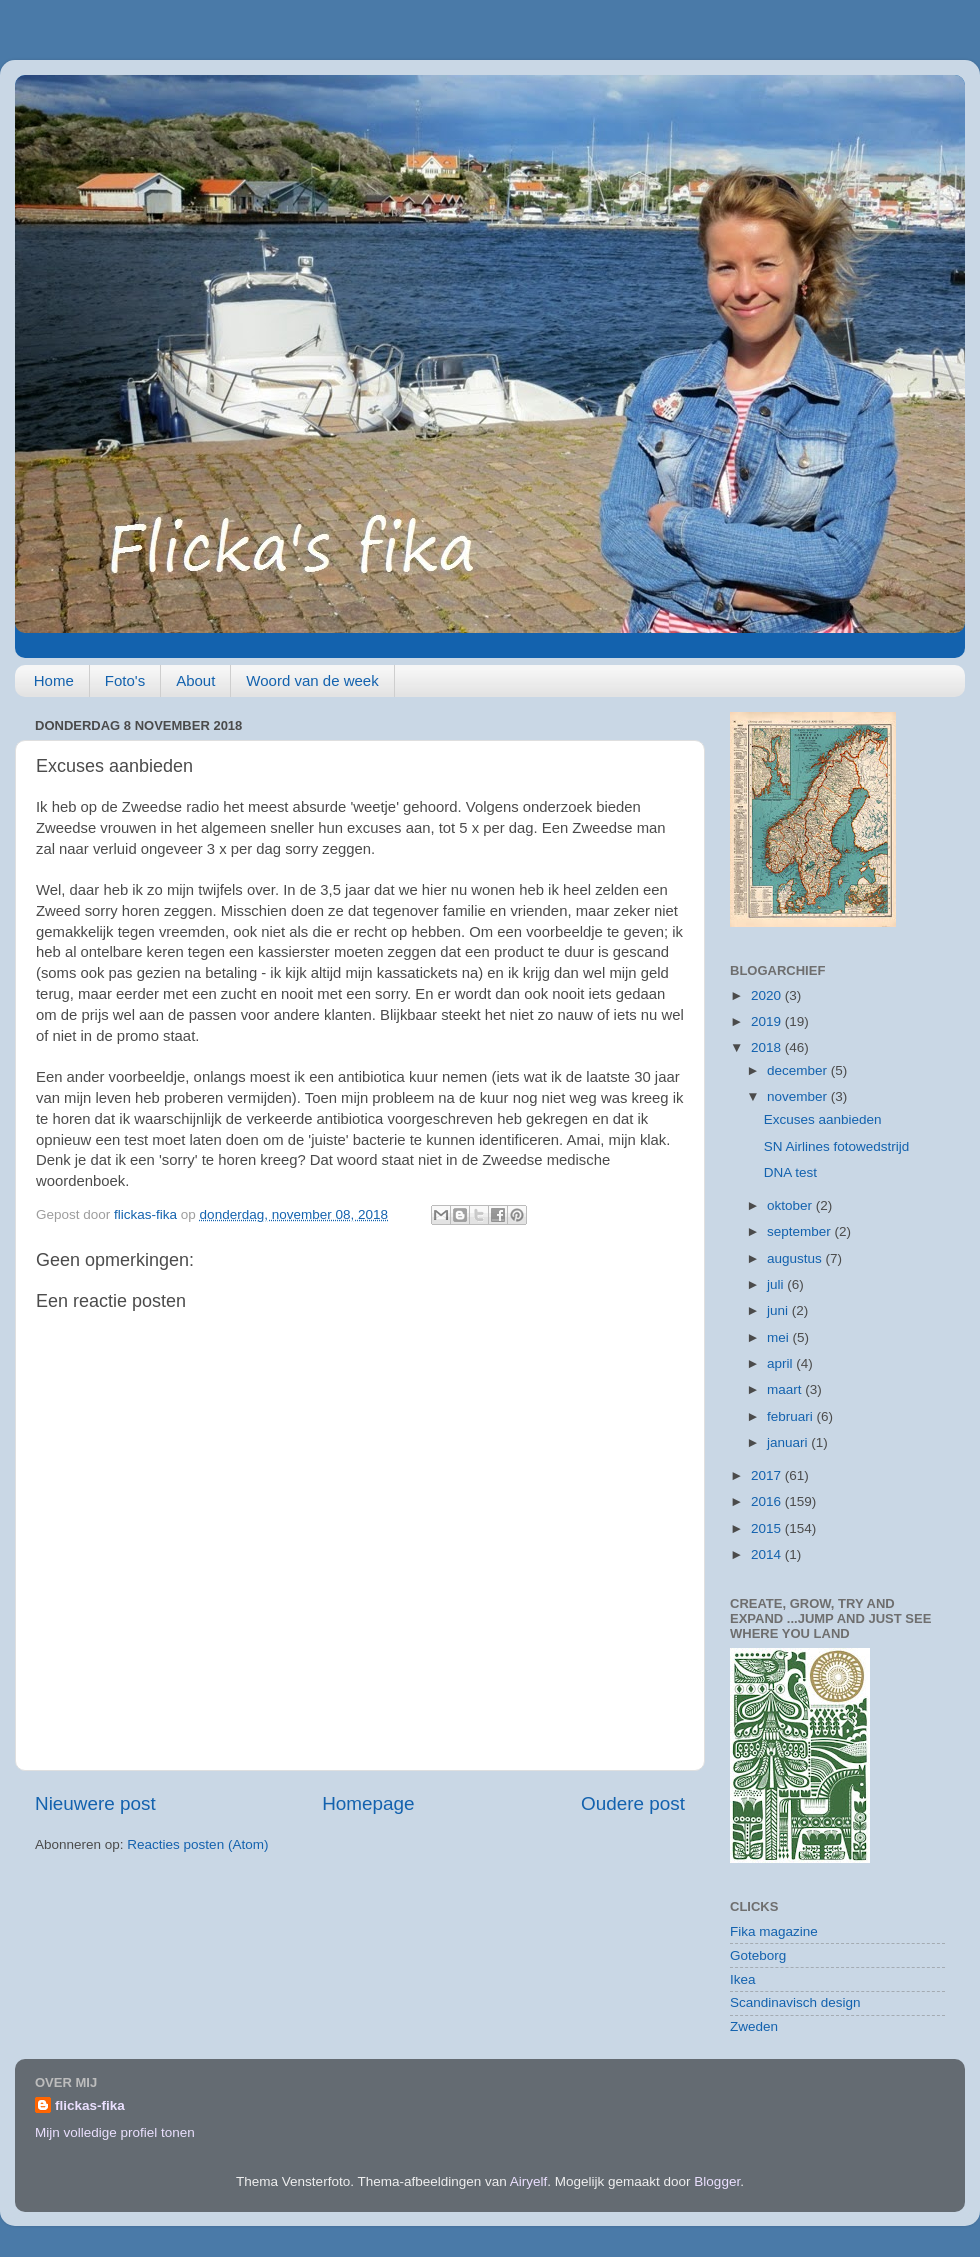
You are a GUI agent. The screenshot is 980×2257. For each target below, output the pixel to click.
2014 (768, 1554)
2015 (768, 1528)
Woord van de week (312, 680)
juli (777, 1284)
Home (54, 680)
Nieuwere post (95, 1803)
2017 (768, 1475)
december (799, 1070)
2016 (768, 1501)
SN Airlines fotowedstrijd (837, 1146)
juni (779, 1310)
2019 (768, 1021)
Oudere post (633, 1803)
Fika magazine (774, 1931)
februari (792, 1416)
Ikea (743, 1979)
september (801, 1231)
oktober (791, 1205)
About (195, 680)
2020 (768, 995)
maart (786, 1389)
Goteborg (758, 1955)
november (799, 1096)
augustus (796, 1258)
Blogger (717, 2181)
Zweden (754, 2026)
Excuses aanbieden (823, 1119)
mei (780, 1337)
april (781, 1363)
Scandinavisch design (795, 2002)
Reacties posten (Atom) (197, 1844)
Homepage (368, 1803)
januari (789, 1442)
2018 (768, 1047)
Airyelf (529, 2181)
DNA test (790, 1172)
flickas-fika (90, 2105)
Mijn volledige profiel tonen (115, 2132)
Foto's (125, 680)
